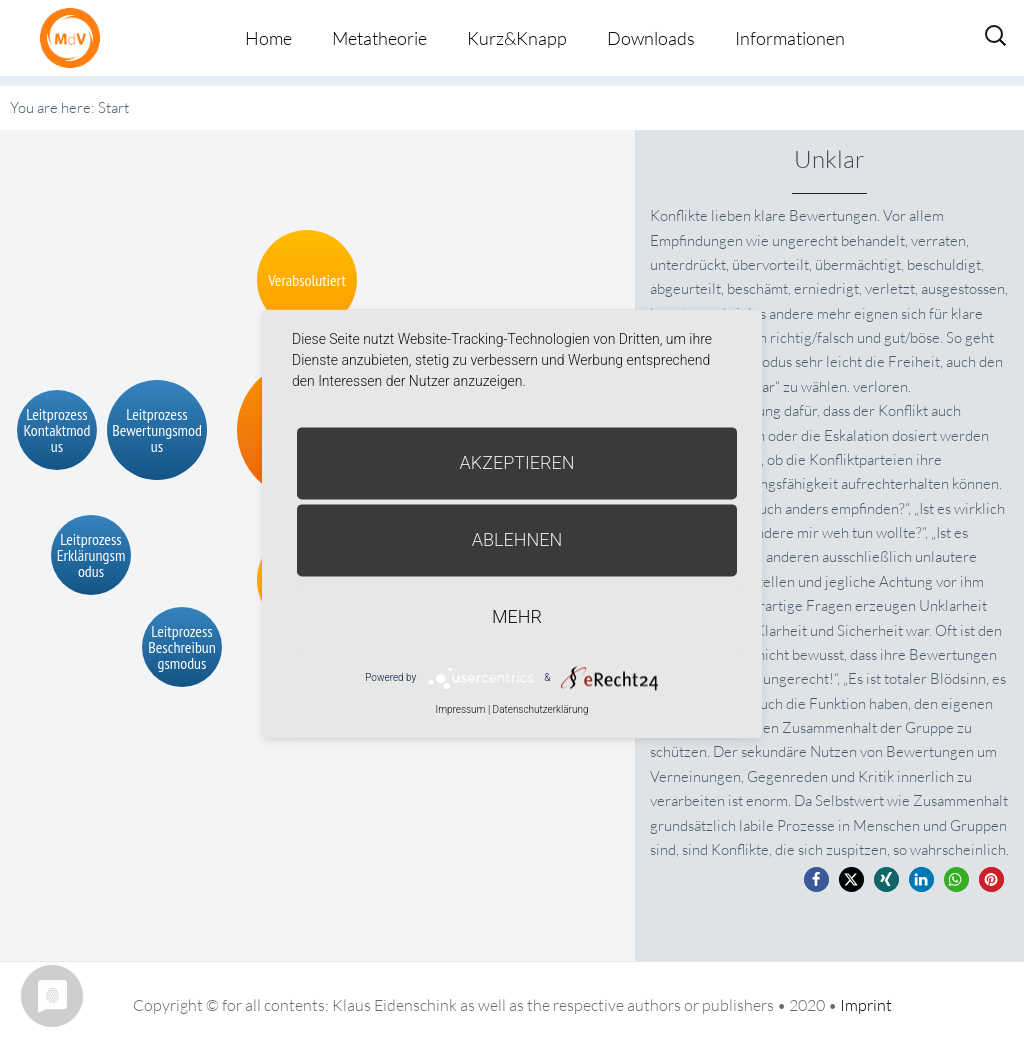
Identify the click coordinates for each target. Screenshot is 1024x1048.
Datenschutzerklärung (541, 709)
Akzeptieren (517, 462)
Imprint (866, 1005)
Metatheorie (379, 38)
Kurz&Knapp (517, 38)
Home (268, 38)
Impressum (460, 709)
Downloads (651, 38)
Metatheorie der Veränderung (75, 37)
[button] (816, 879)
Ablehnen (517, 539)
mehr (517, 616)
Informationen (790, 38)
